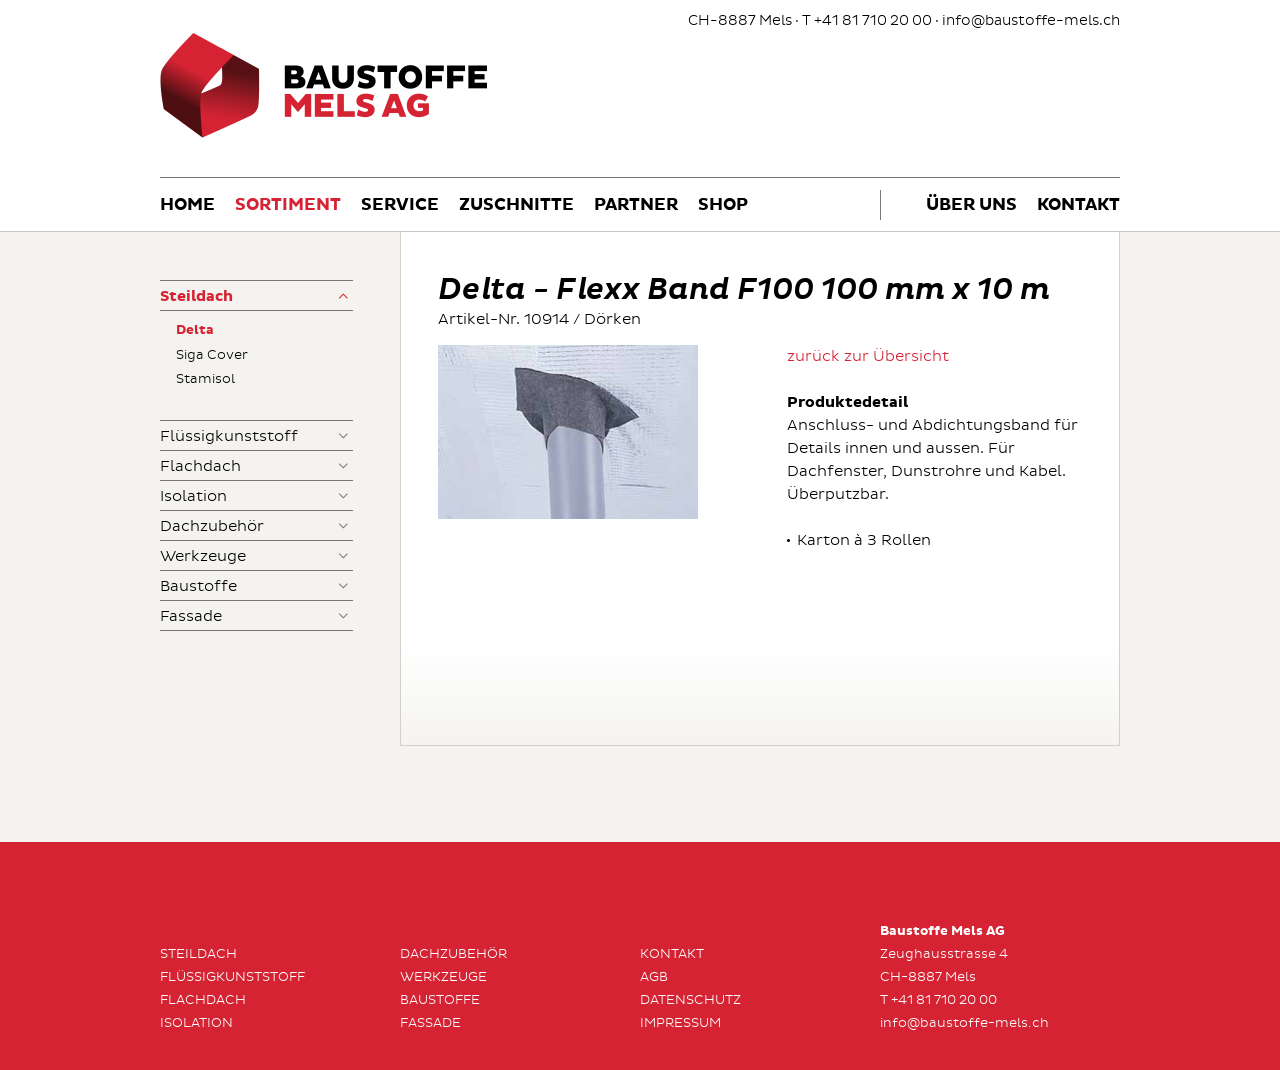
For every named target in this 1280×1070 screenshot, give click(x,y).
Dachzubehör (212, 526)
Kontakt (1078, 205)
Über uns (971, 205)
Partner (636, 205)
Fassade (191, 616)
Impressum (680, 1023)
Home (187, 205)
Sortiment (288, 205)
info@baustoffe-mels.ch (1031, 20)
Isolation (193, 496)
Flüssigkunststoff (229, 436)
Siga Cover (212, 355)
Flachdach (200, 466)
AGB (654, 977)
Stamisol (205, 379)
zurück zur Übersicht (868, 356)
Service (400, 205)
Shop (723, 205)
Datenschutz (690, 1000)
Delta (195, 330)
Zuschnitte (516, 205)
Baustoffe (198, 586)
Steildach (196, 296)
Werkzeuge (203, 556)
